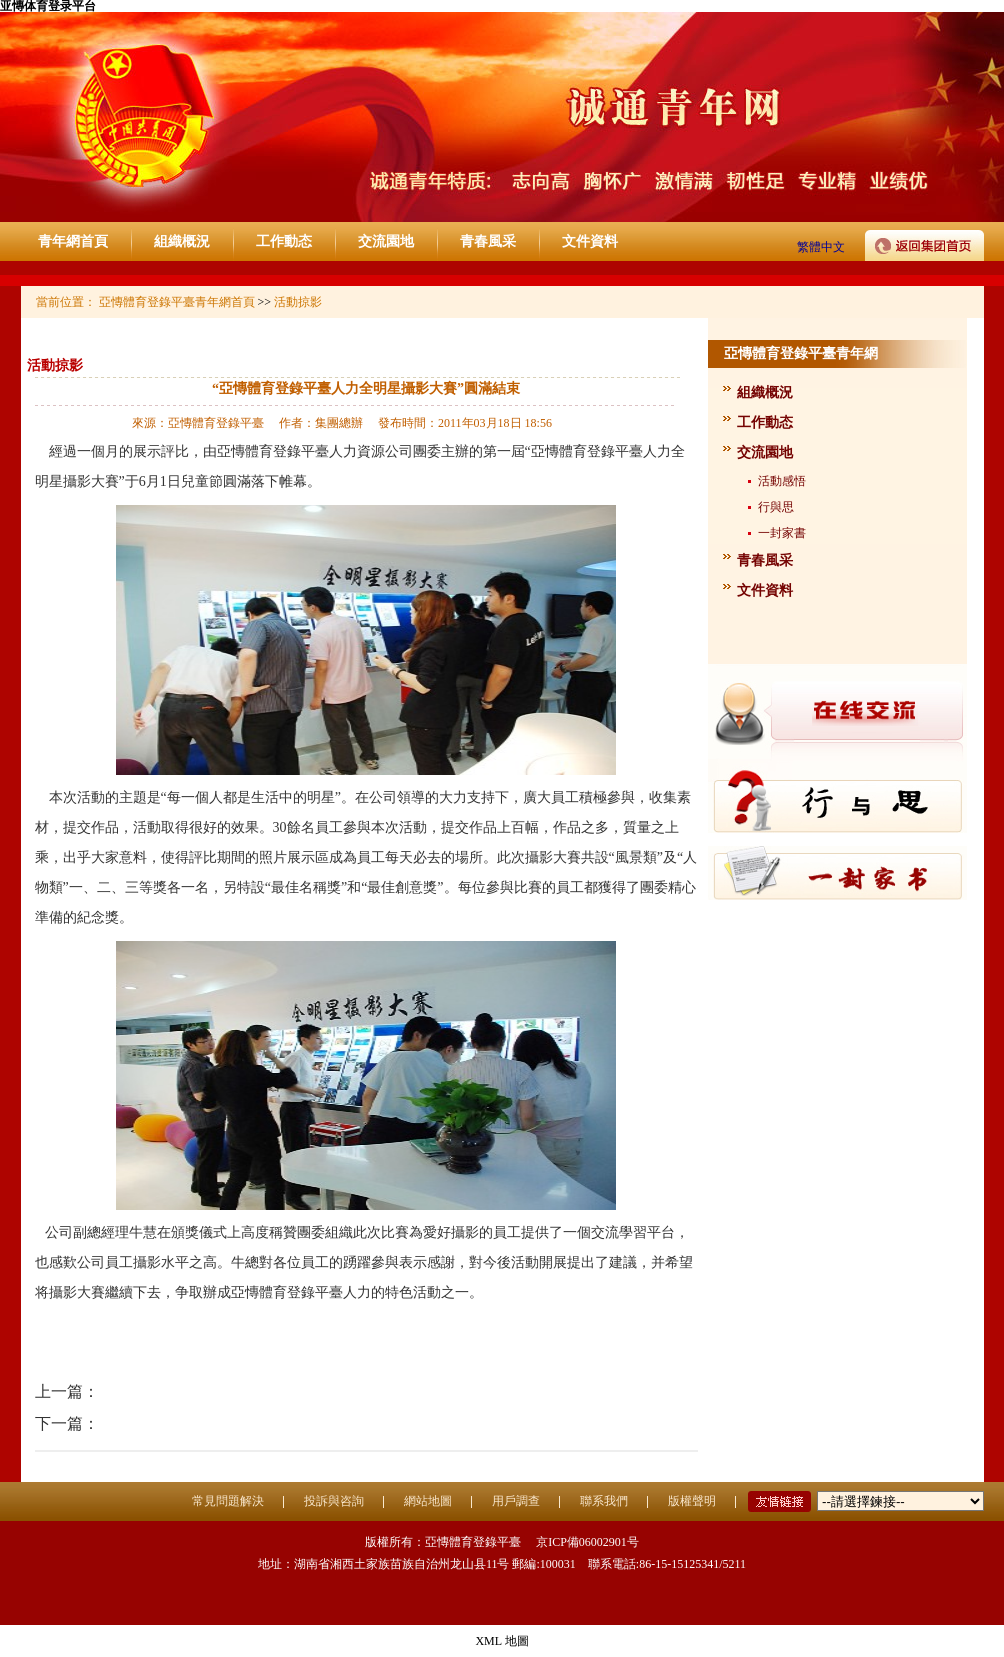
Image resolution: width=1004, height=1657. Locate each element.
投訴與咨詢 (334, 1501)
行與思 (776, 507)
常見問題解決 (228, 1501)
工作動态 (284, 241)
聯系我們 (604, 1501)
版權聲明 (692, 1501)
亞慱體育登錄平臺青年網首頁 (177, 302)
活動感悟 (782, 481)
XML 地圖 (501, 1641)
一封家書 (782, 533)
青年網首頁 (73, 241)
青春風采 (488, 241)
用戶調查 (516, 1501)
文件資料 (590, 241)
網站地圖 (428, 1501)
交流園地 (386, 241)
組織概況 (182, 241)
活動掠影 (55, 365)
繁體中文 (821, 247)
